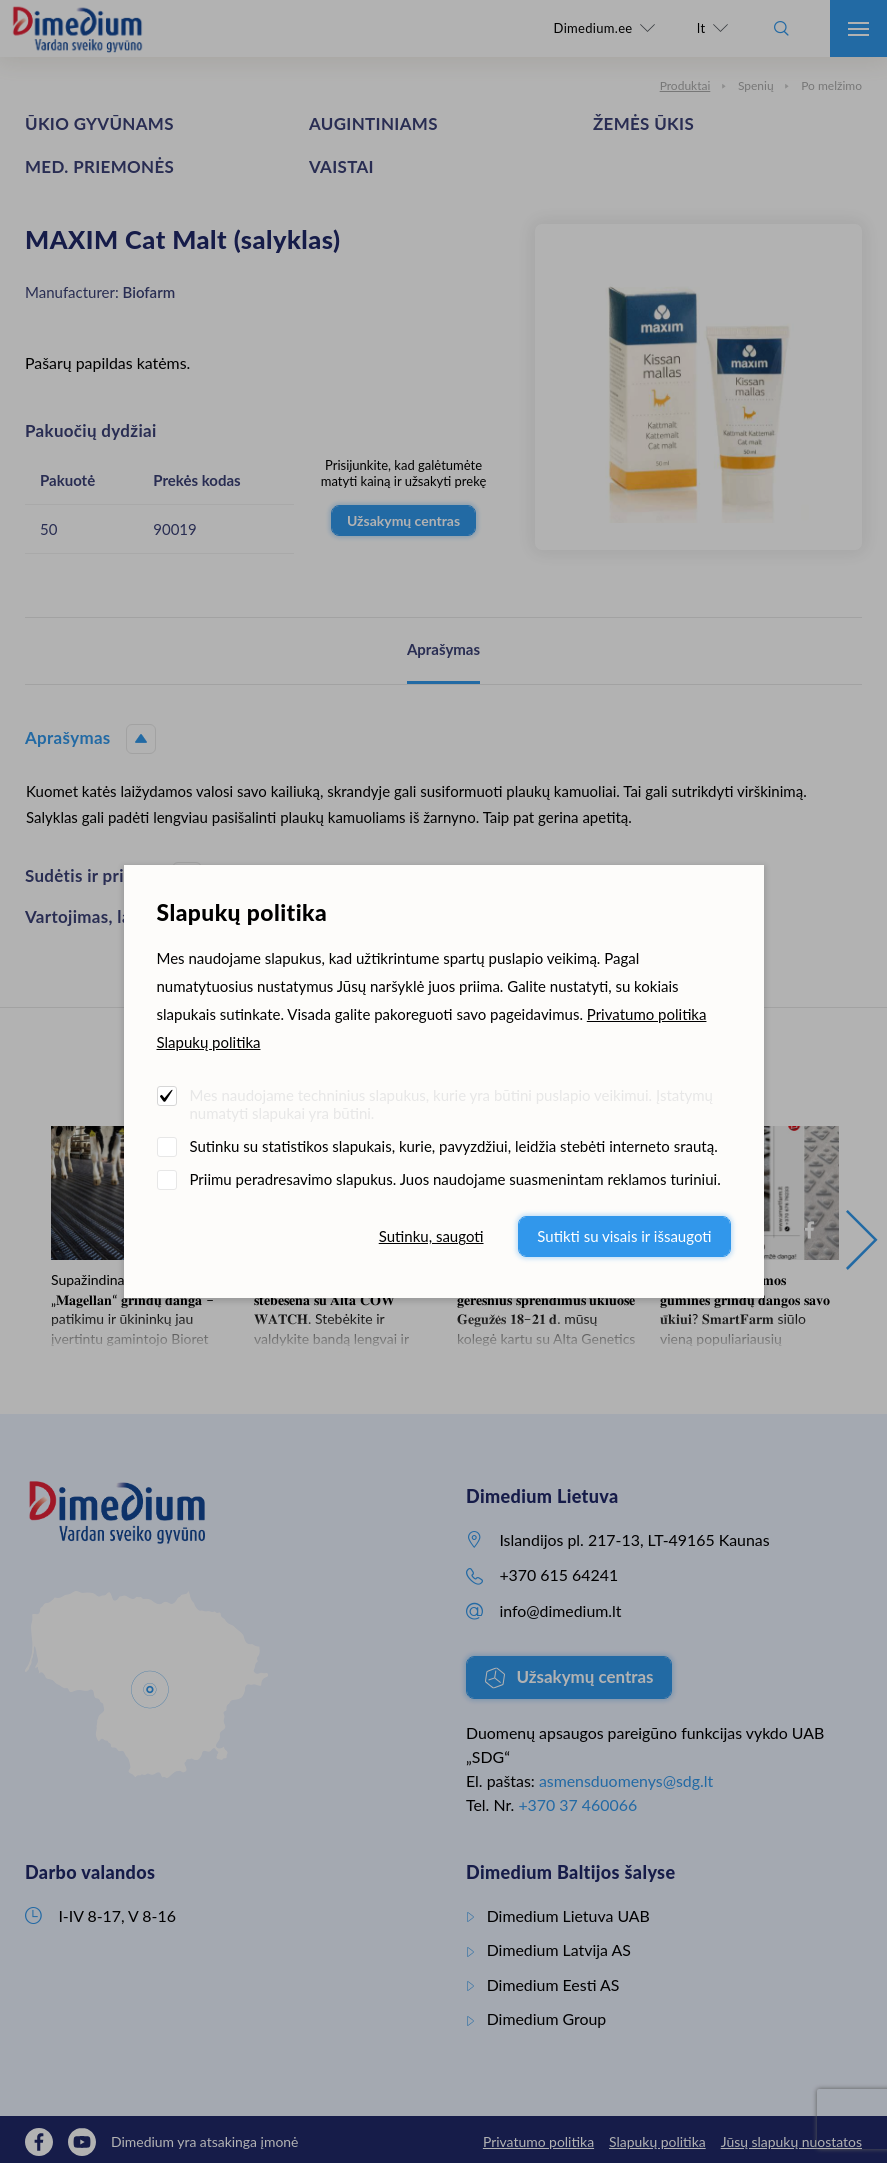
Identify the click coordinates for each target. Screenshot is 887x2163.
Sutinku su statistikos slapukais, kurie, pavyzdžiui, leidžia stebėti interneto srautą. (454, 1146)
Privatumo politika (647, 1014)
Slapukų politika (209, 1042)
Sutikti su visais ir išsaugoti (624, 1236)
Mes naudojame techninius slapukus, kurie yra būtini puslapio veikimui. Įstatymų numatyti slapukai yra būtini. (451, 1104)
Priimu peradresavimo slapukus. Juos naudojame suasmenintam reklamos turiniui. (455, 1179)
